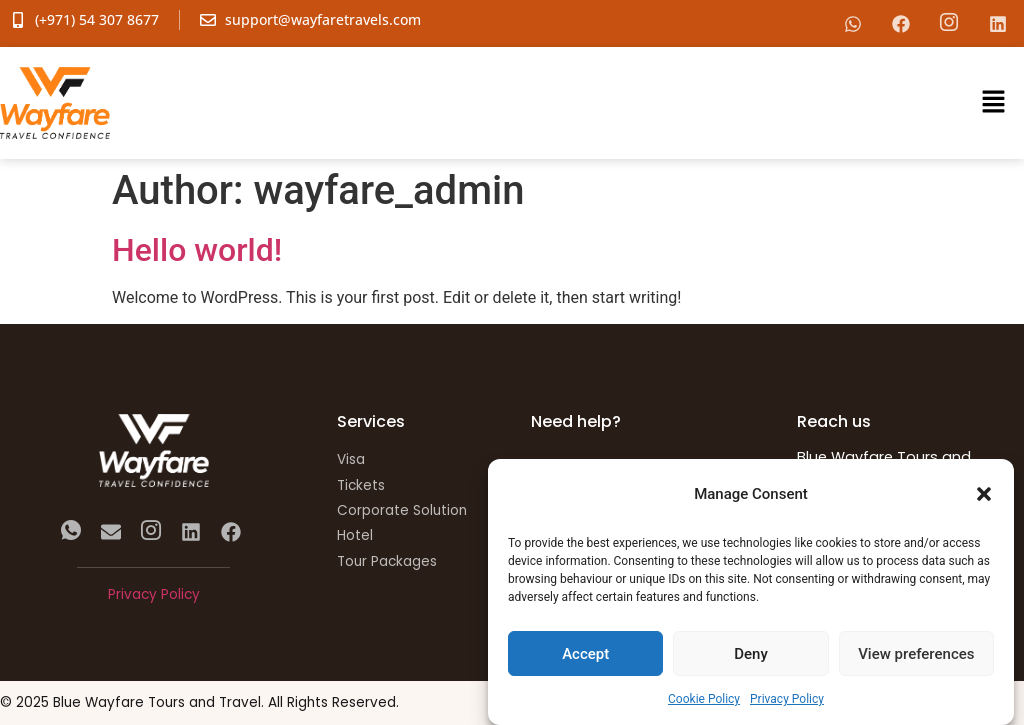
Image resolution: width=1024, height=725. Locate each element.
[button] (984, 494)
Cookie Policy (704, 699)
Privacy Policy (787, 699)
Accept (585, 654)
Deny (751, 654)
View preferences (916, 654)
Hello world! (197, 250)
